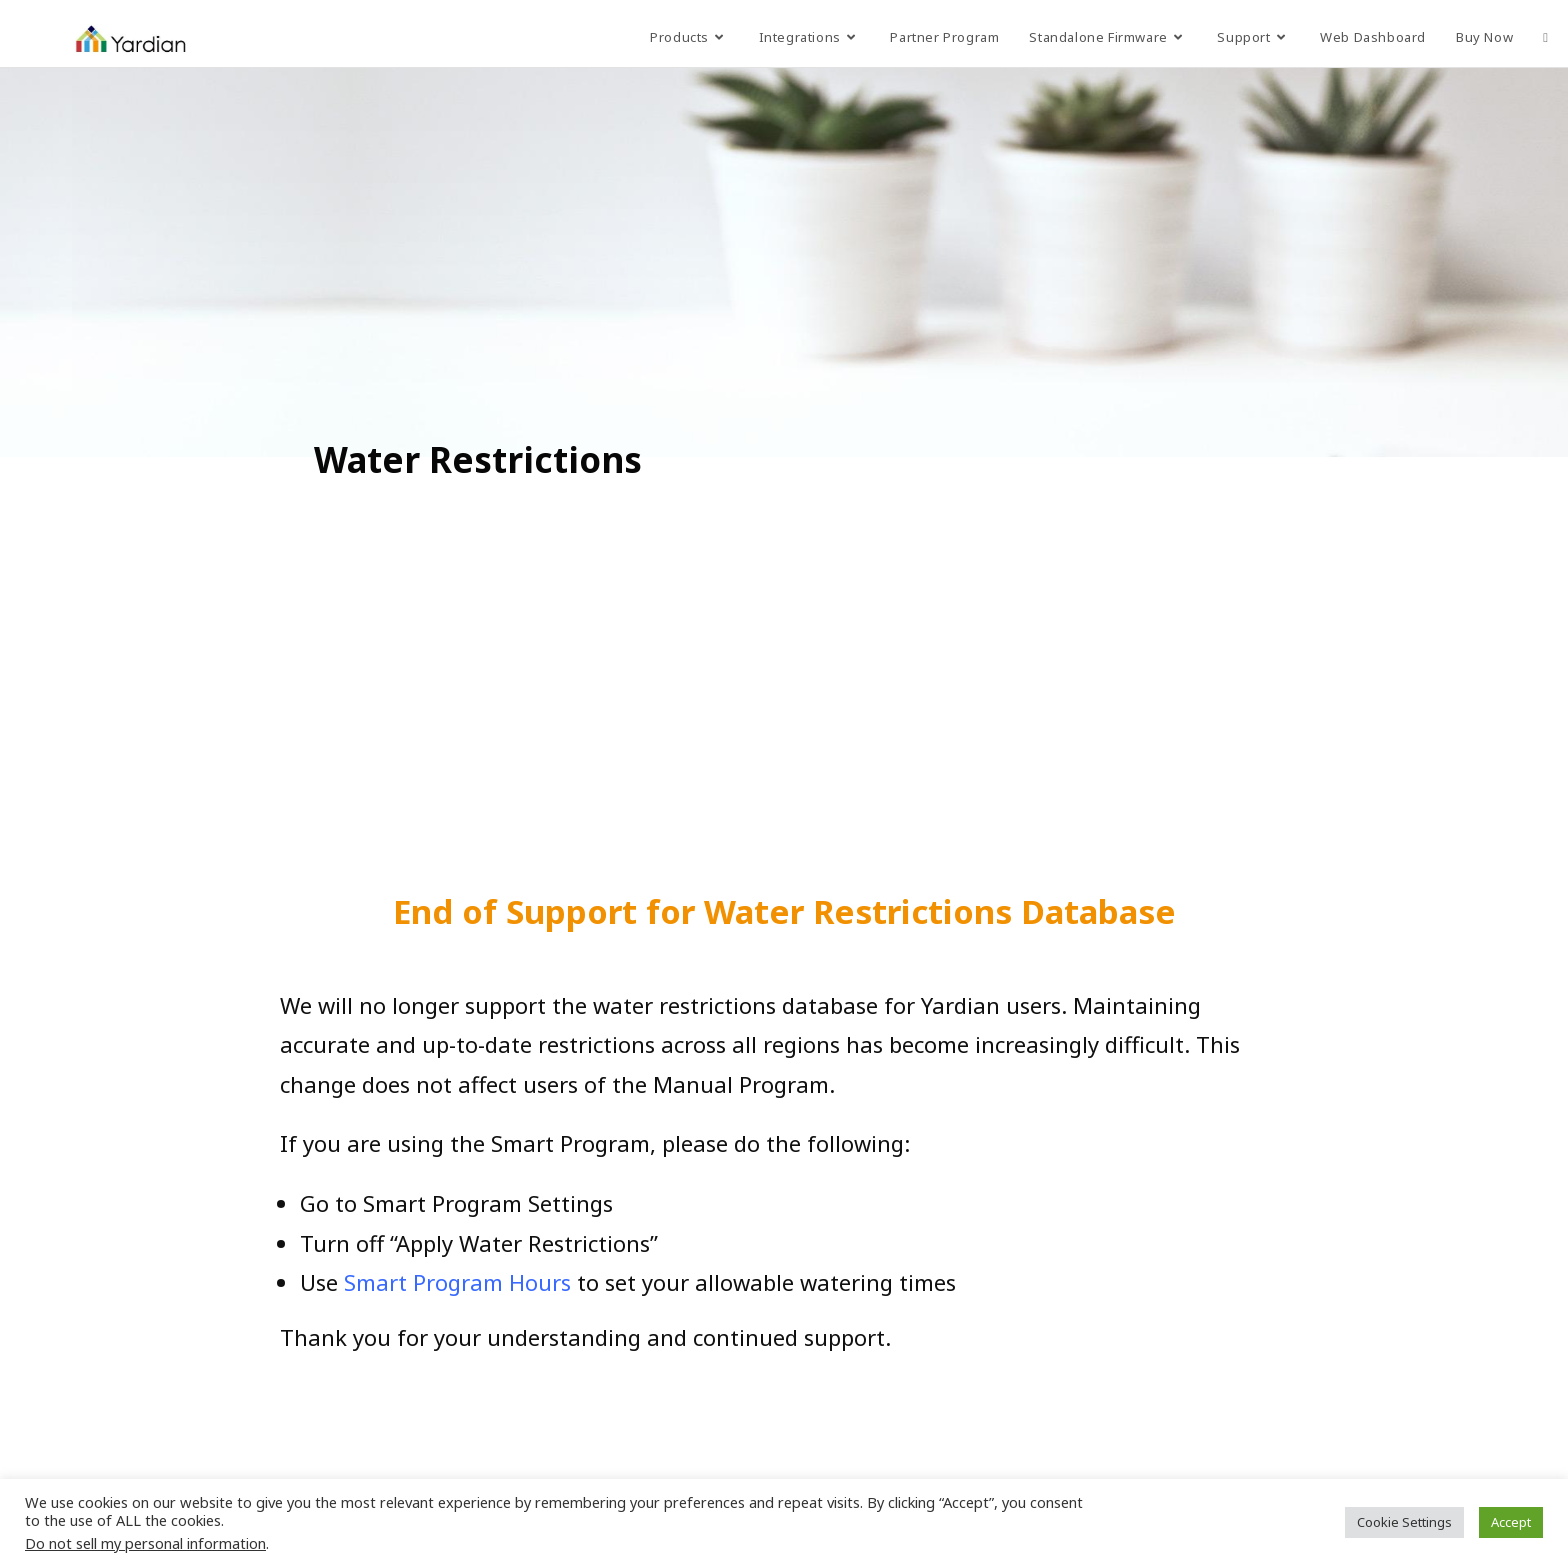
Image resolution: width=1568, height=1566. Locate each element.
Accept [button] (1511, 1522)
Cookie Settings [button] (1404, 1522)
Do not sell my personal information (145, 1543)
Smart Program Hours (457, 1282)
